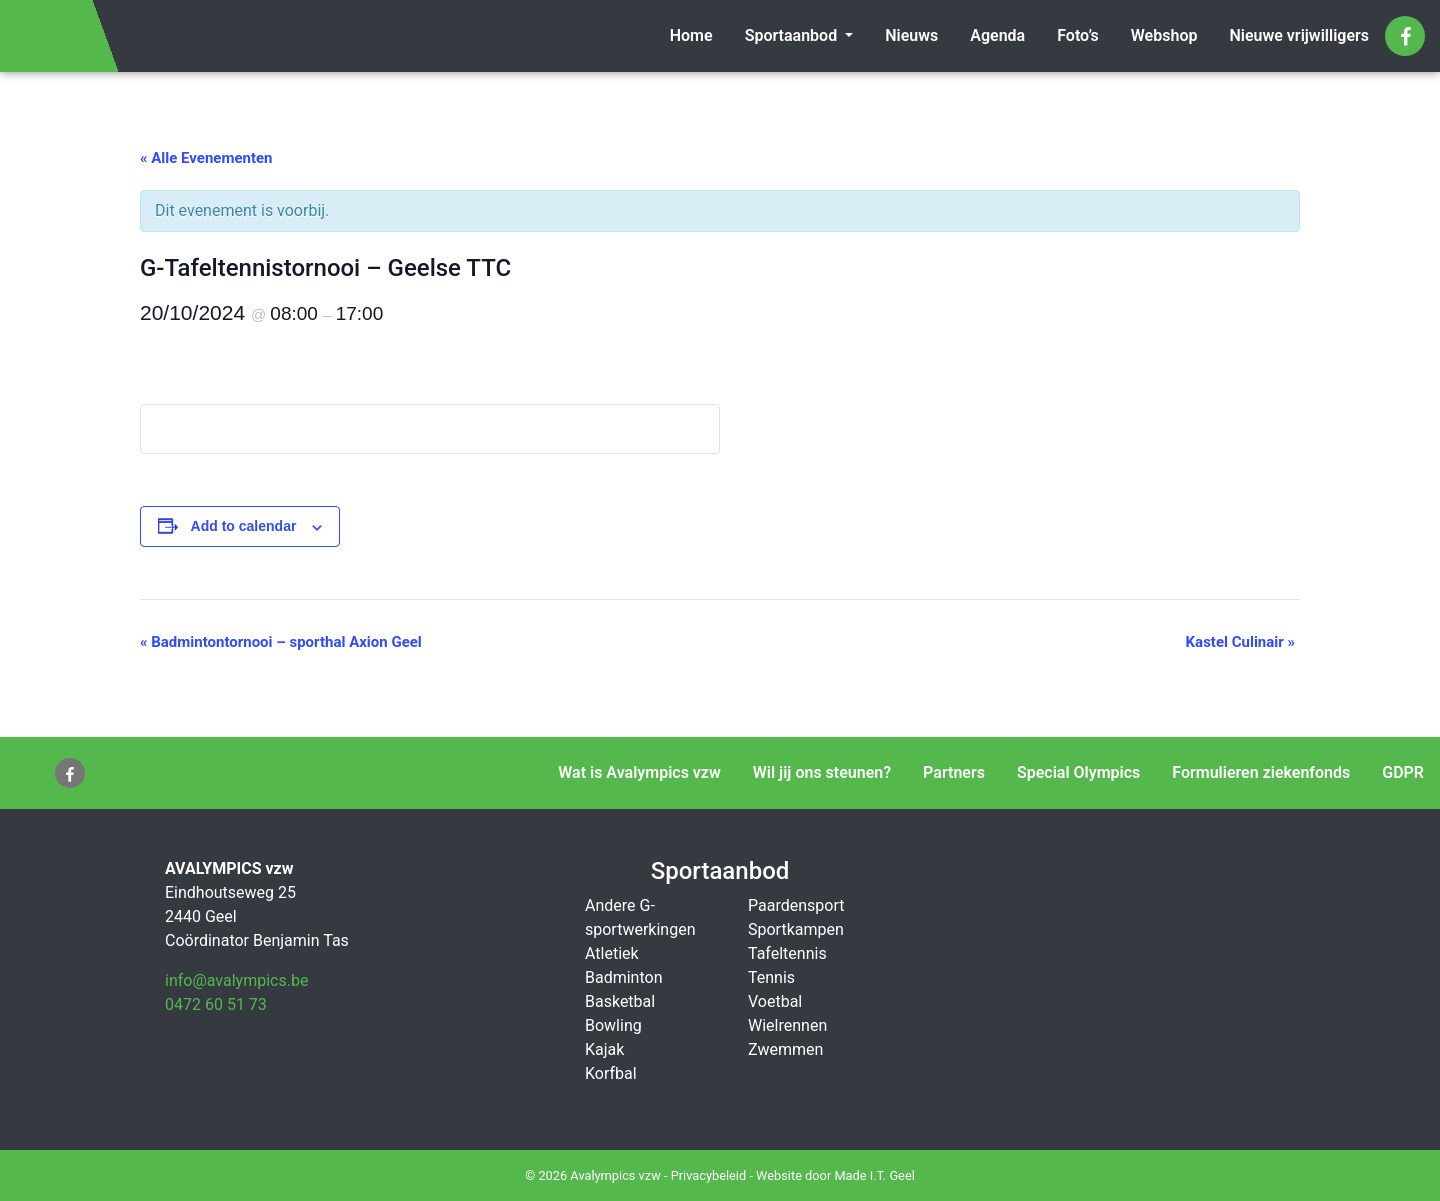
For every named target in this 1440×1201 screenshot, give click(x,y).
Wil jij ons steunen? (822, 772)
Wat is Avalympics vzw (639, 772)
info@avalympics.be (236, 980)
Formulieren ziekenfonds (1261, 772)
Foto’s (1078, 35)
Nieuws (911, 35)
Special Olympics (1078, 772)
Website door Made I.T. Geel (835, 1175)
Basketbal (620, 1001)
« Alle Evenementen (206, 158)
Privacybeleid (709, 1175)
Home (691, 35)
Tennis (771, 977)
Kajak (604, 1049)
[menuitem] (691, 36)
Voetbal (775, 1001)
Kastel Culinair (1240, 642)
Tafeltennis (787, 953)
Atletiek (612, 953)
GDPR (1403, 772)
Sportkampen (796, 929)
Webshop (1164, 35)
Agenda (997, 35)
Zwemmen (785, 1049)
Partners (954, 772)
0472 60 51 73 (216, 1004)
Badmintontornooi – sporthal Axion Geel (281, 642)
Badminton (624, 977)
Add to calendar (244, 526)
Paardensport (796, 905)
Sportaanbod (793, 35)
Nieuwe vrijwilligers (1299, 35)
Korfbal (611, 1073)
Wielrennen (787, 1025)
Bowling (613, 1025)
